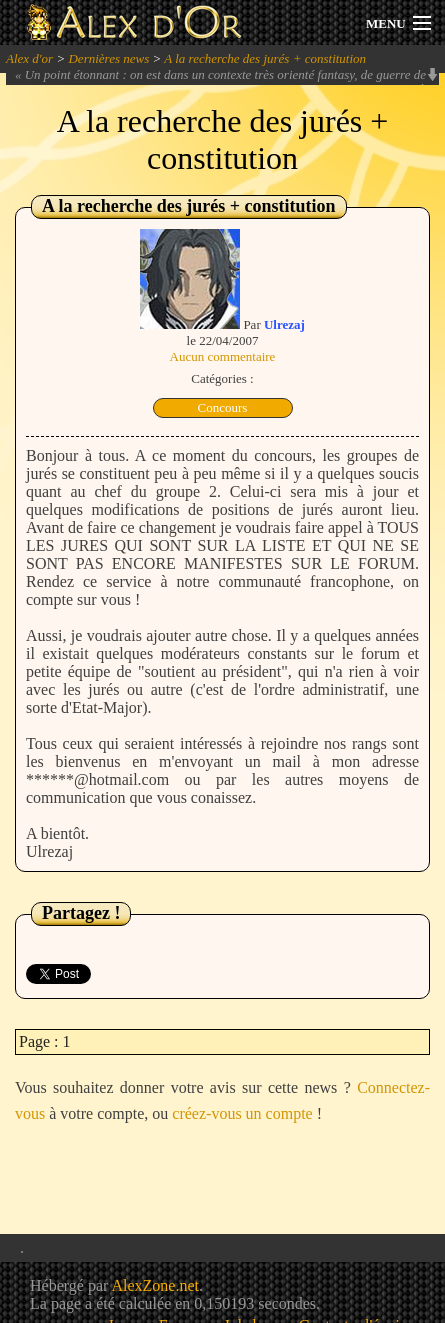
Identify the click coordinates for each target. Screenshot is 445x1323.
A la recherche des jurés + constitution (265, 58)
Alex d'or (29, 58)
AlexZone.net (155, 1285)
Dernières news (108, 58)
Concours (223, 407)
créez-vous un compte (242, 1113)
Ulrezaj (284, 324)
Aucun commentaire (223, 356)
